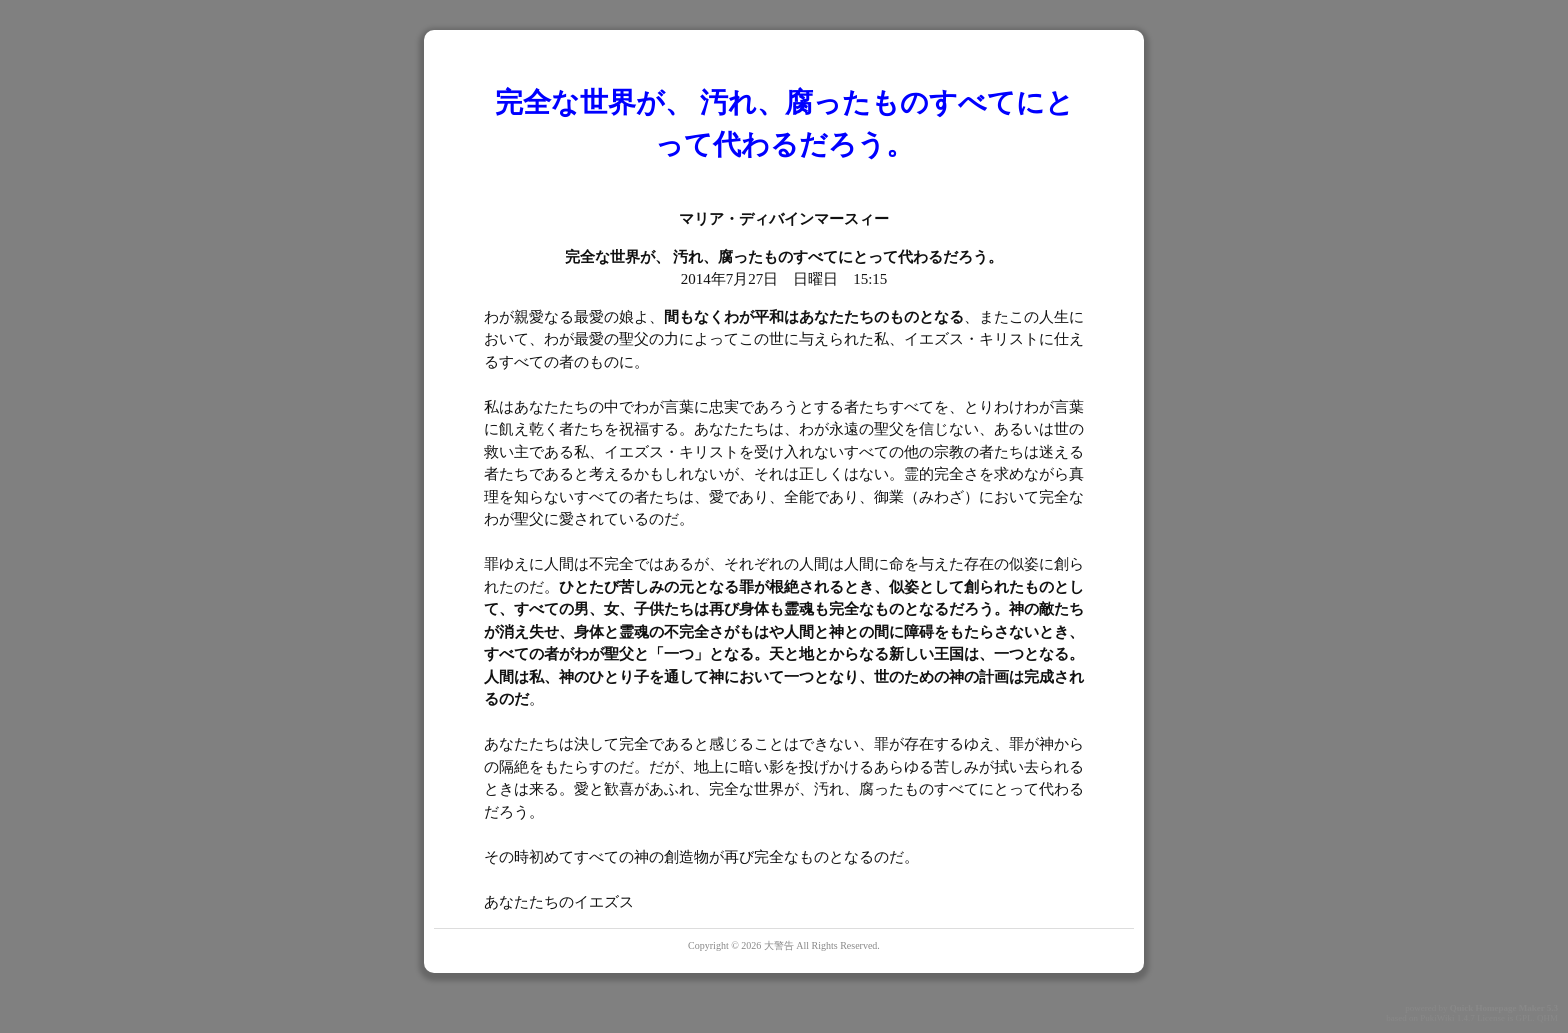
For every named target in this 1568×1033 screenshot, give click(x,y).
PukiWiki (1437, 1018)
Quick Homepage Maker (1497, 1008)
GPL (1523, 1018)
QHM (1547, 1018)
